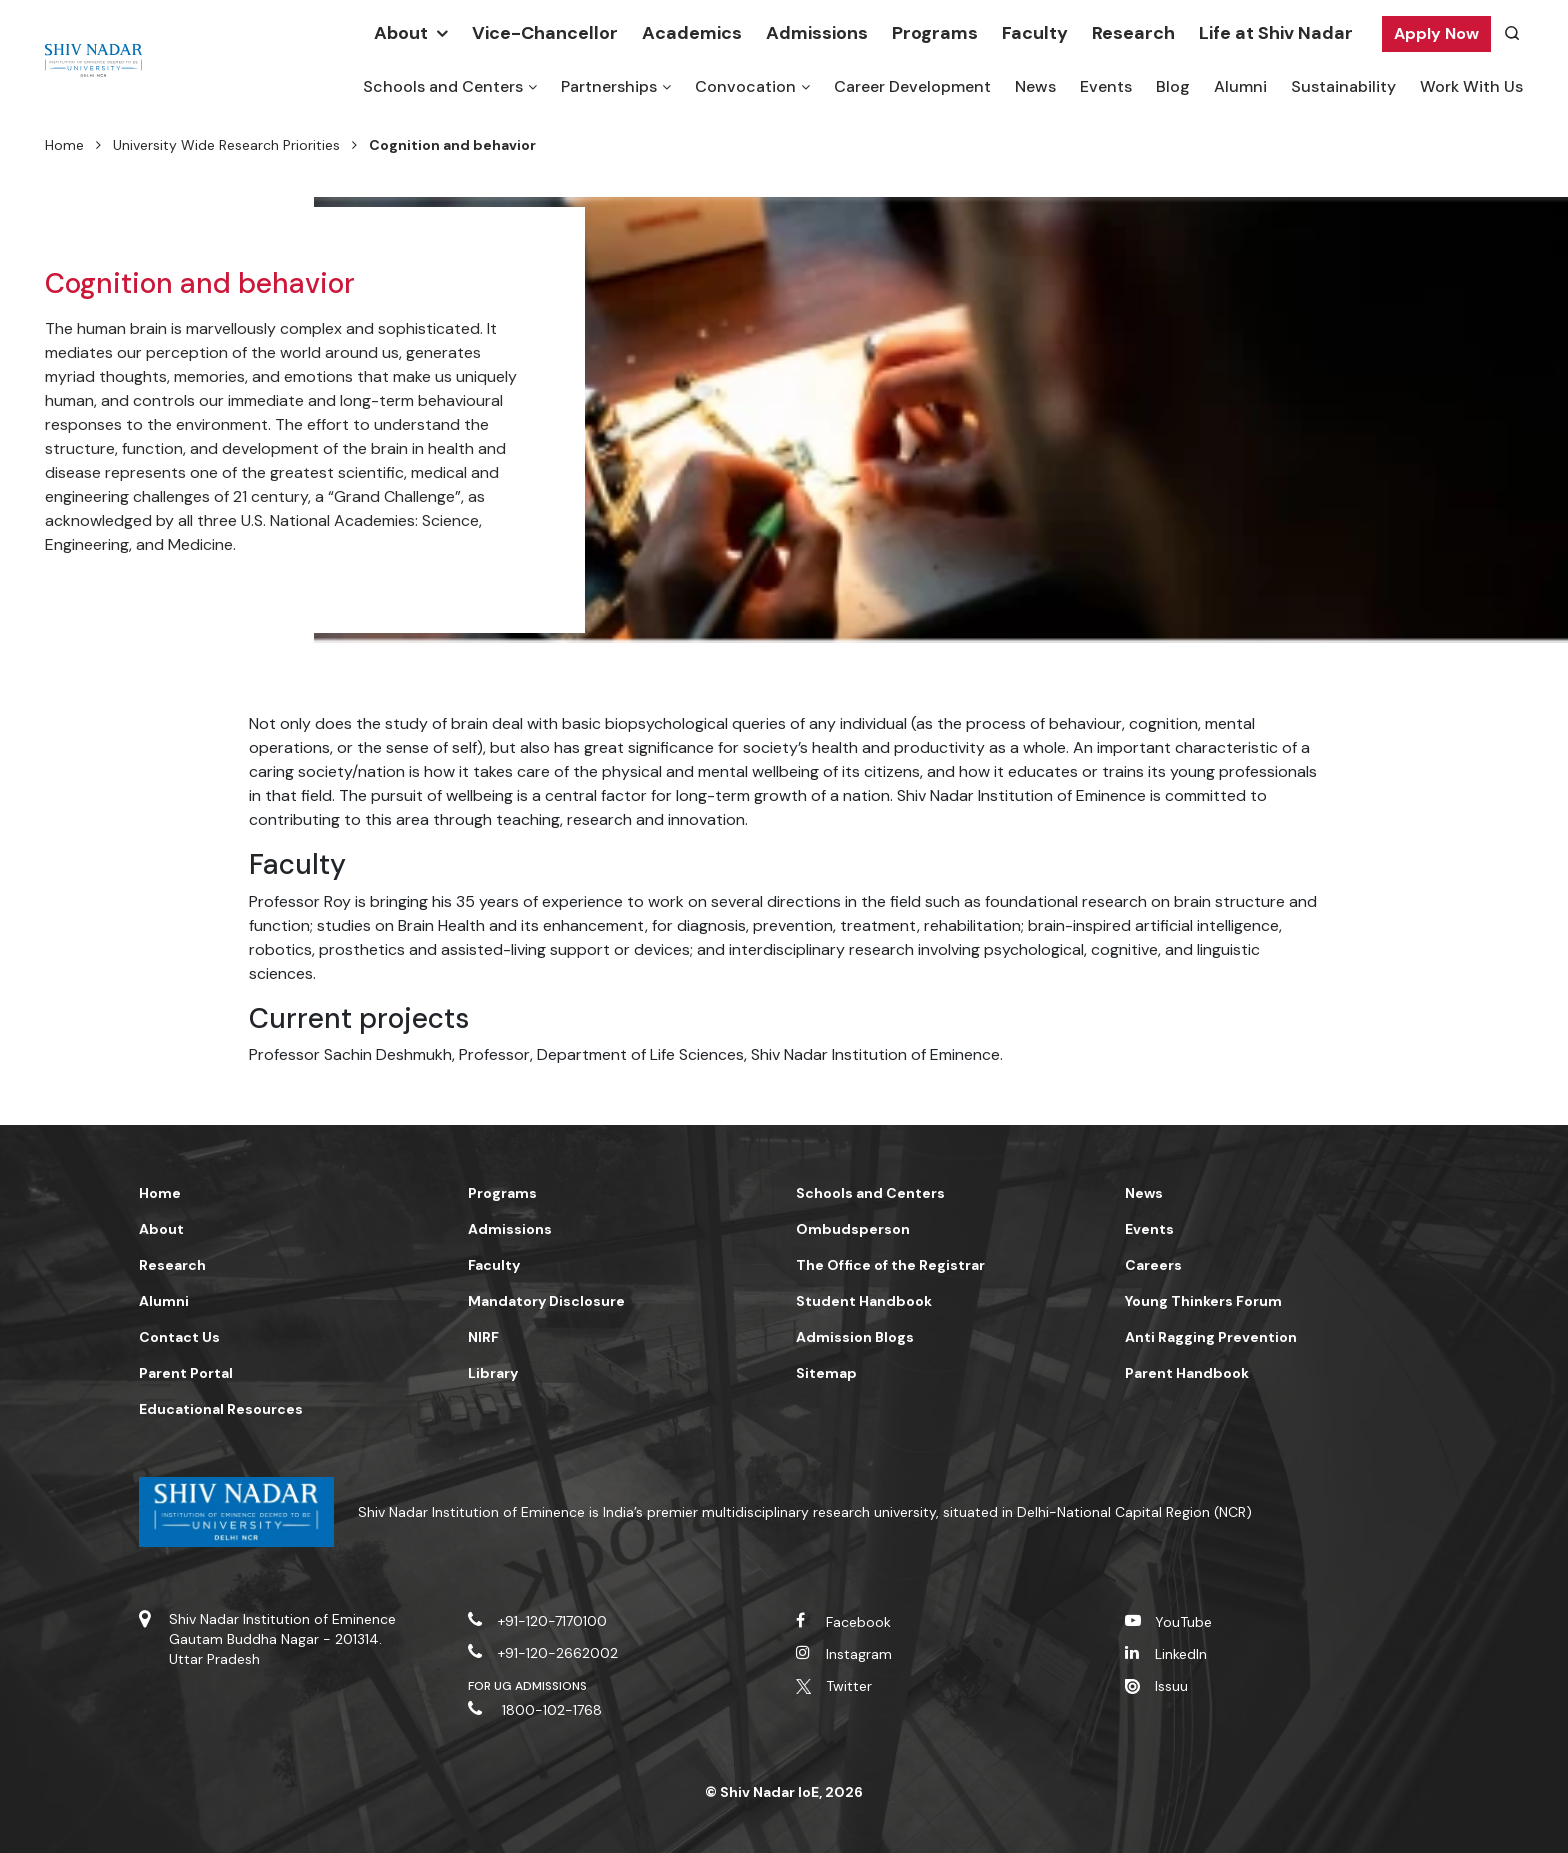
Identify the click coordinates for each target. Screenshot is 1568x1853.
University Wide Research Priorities (226, 145)
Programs (935, 33)
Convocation (745, 86)
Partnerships (609, 86)
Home (64, 145)
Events (1106, 86)
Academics (692, 33)
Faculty (1035, 33)
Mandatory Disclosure (546, 1301)
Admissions (817, 33)
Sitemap (826, 1373)
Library (493, 1373)
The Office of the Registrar (890, 1265)
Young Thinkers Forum (1203, 1301)
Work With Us (1471, 86)
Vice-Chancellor (545, 33)
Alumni (1240, 86)
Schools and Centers (443, 86)
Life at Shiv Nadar (1276, 33)
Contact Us (179, 1337)
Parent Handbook (1187, 1373)
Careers (1153, 1265)
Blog (1173, 86)
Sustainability (1343, 86)
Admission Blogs (855, 1337)
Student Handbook (864, 1301)
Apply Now (1436, 33)
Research (1133, 33)
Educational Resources (221, 1409)
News (1035, 86)
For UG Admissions (528, 1686)
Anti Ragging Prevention (1211, 1337)
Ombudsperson (853, 1229)
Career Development (912, 86)
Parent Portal (186, 1373)
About (401, 33)
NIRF (483, 1337)
